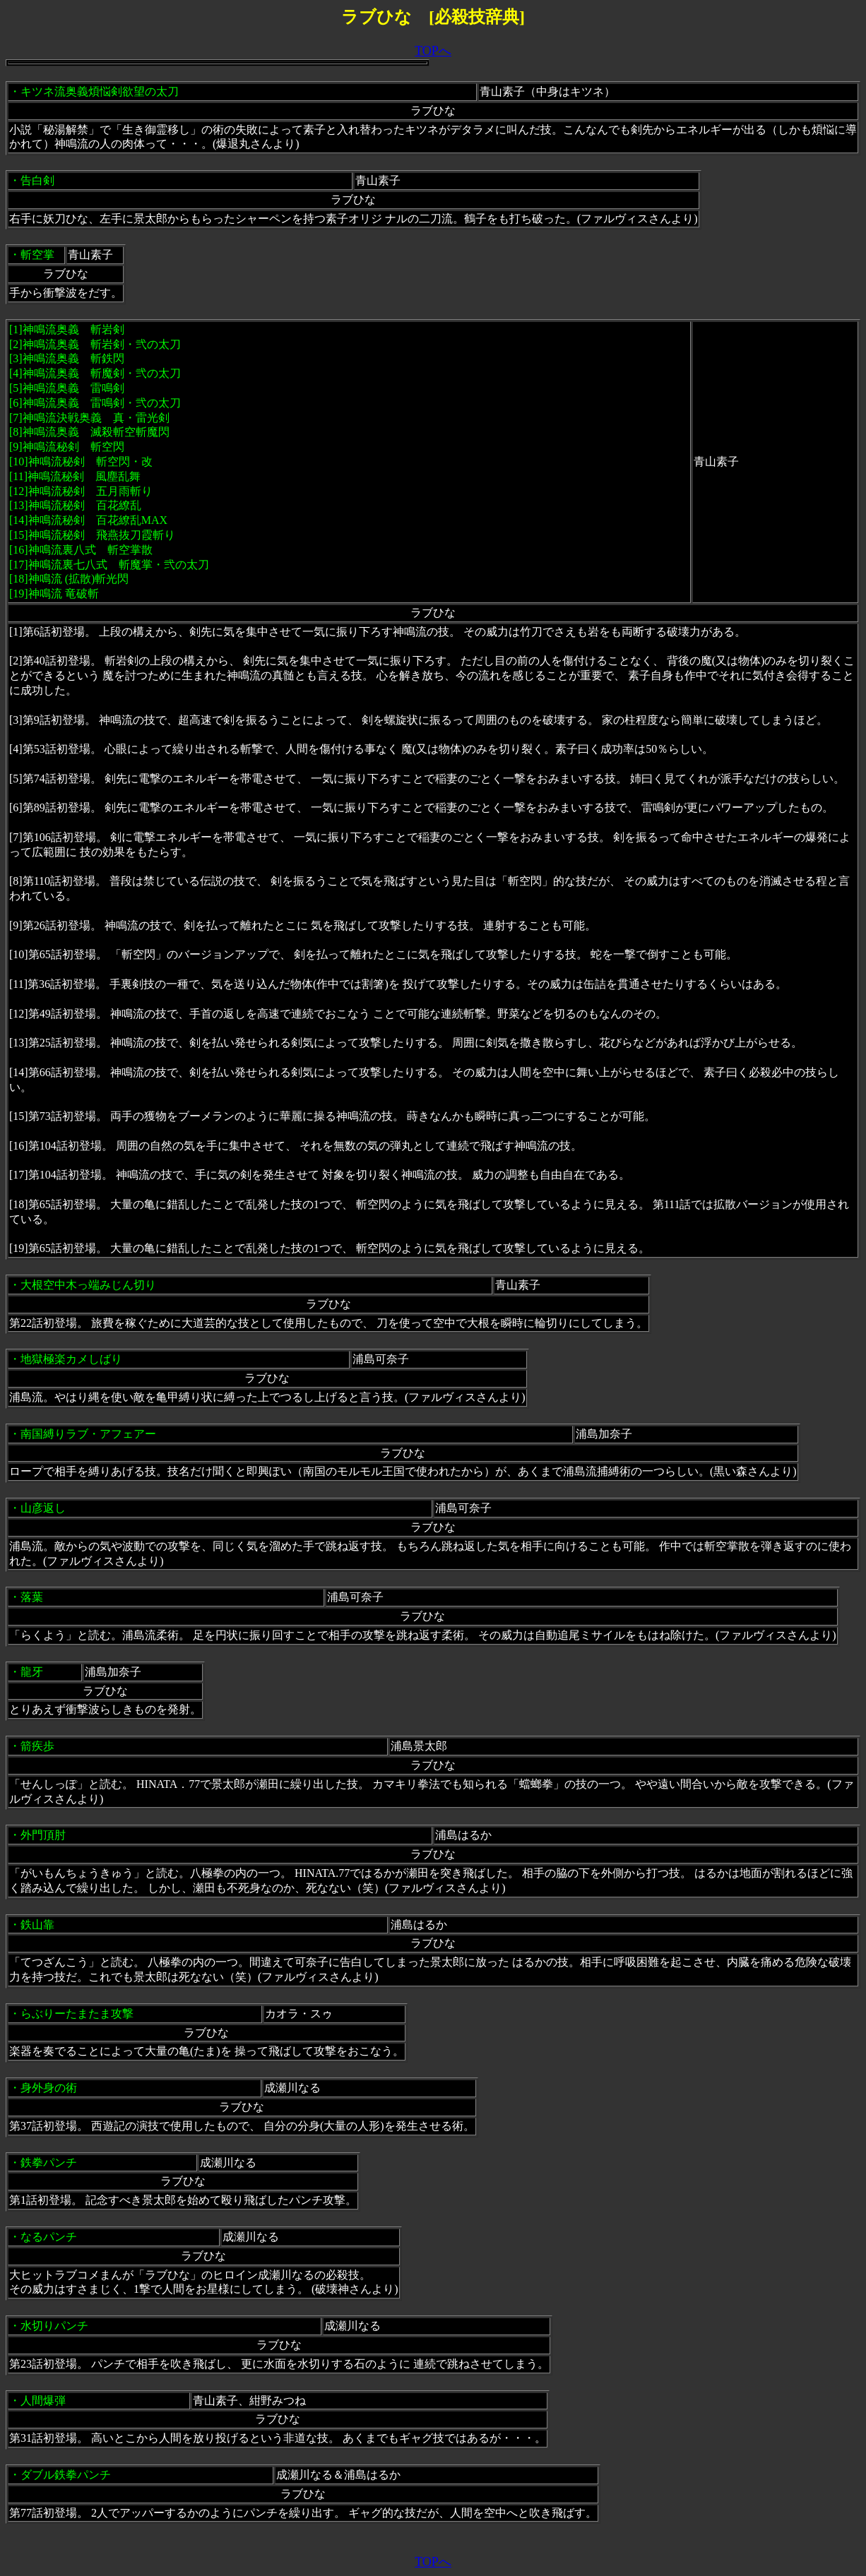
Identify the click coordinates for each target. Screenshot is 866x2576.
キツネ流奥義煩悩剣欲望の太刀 (99, 91)
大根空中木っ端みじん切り (88, 1285)
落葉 (31, 1597)
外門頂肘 (43, 1835)
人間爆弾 (43, 2401)
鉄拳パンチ (48, 2163)
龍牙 (31, 1672)
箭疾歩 (37, 1746)
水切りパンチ (54, 2326)
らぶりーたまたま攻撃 (77, 2014)
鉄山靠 (37, 1925)
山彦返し (43, 1508)
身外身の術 (48, 2088)
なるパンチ (48, 2237)
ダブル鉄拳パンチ (65, 2475)
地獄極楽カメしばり (71, 1359)
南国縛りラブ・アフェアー (88, 1434)
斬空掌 (37, 255)
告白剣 (37, 180)
